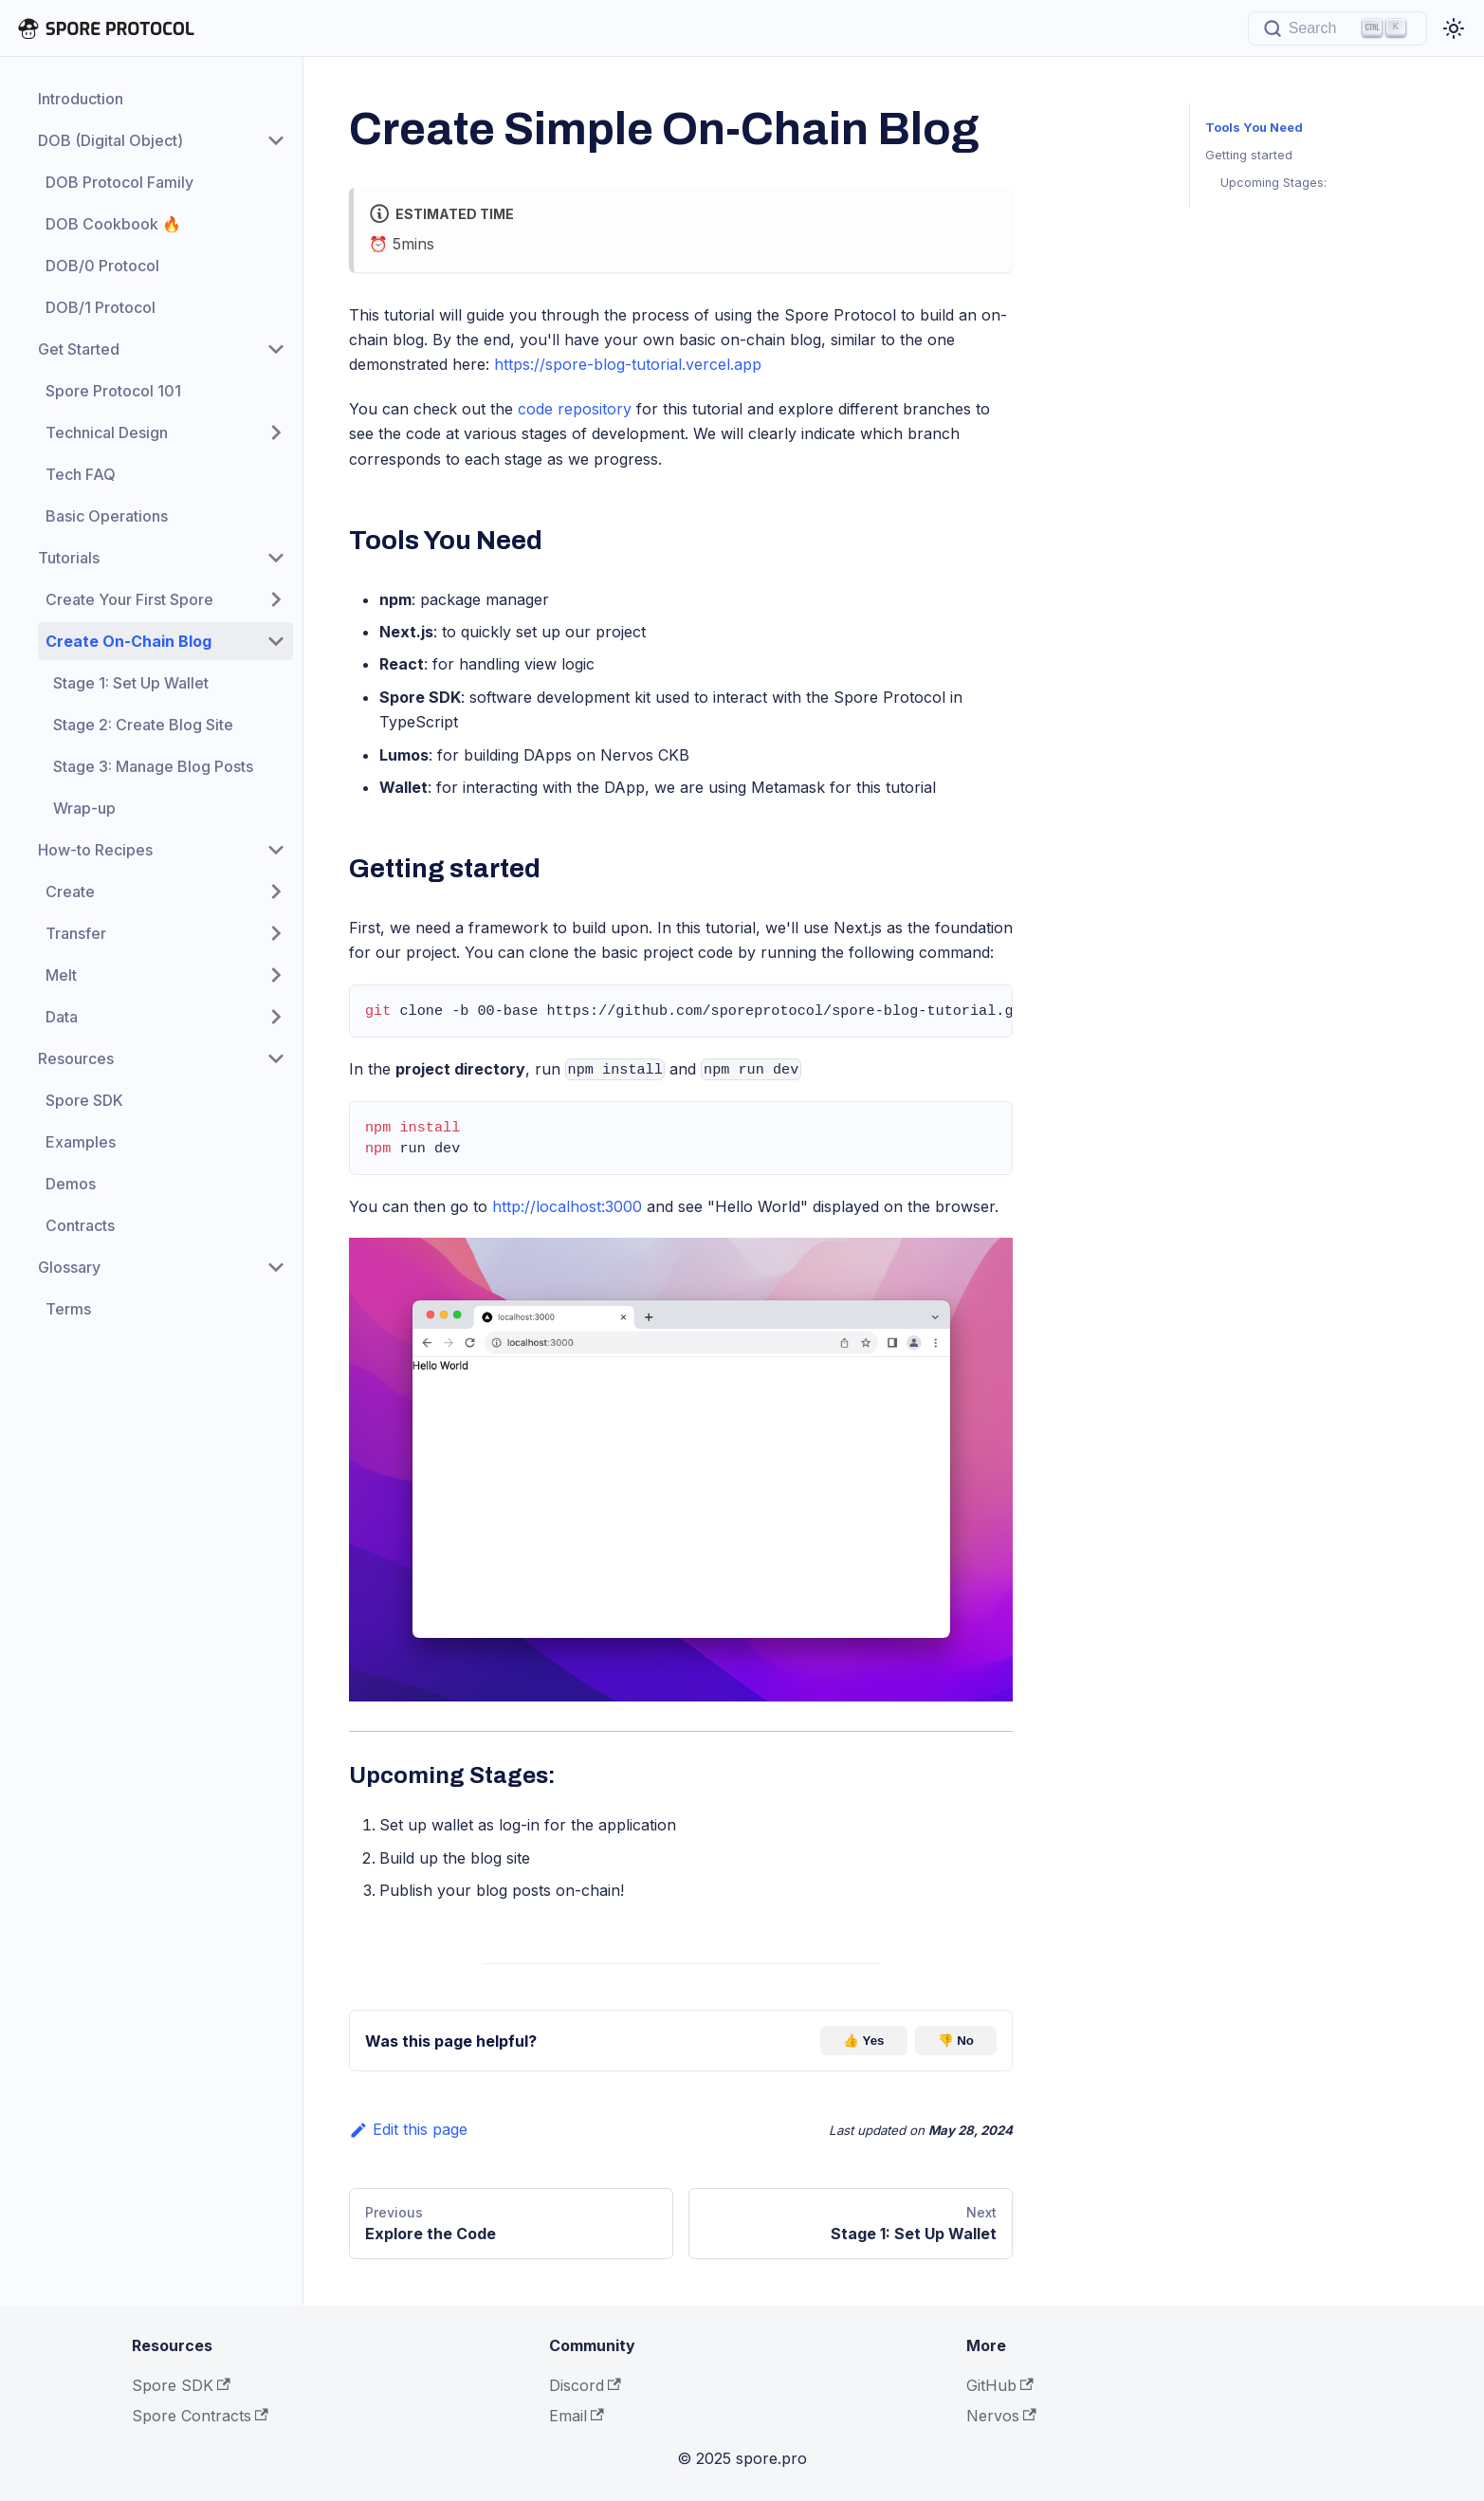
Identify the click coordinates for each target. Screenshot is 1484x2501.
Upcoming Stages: (1273, 182)
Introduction (80, 98)
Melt (61, 974)
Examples (81, 1141)
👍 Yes (863, 2040)
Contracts (80, 1225)
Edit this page (408, 2129)
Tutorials (69, 557)
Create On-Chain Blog (128, 641)
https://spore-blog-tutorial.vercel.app (627, 364)
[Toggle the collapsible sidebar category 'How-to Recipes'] (276, 850)
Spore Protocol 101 (113, 390)
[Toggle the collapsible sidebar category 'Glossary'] (276, 1267)
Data (62, 1016)
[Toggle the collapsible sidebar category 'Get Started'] (276, 349)
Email (576, 2415)
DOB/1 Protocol (101, 307)
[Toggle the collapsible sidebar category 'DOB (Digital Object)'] (276, 140)
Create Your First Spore (129, 599)
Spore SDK (84, 1100)
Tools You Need (1251, 127)
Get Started (78, 349)
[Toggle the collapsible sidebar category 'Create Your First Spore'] (276, 599)
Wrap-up (84, 808)
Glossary (69, 1267)
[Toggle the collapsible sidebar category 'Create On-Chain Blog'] (276, 641)
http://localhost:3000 (567, 1206)
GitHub (1000, 2385)
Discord (585, 2385)
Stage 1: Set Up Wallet (131, 682)
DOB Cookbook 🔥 (113, 223)
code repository (575, 408)
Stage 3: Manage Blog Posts (153, 766)
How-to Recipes (95, 849)
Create (70, 891)
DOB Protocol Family (119, 182)
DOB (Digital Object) (110, 140)
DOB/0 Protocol (102, 265)
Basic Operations (107, 515)
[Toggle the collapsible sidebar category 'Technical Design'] (276, 432)
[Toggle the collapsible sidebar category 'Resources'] (276, 1058)
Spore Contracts (200, 2415)
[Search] (1337, 28)
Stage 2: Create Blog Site (143, 724)
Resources (76, 1058)
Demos (71, 1183)
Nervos (1001, 2415)
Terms (68, 1308)
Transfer (76, 933)
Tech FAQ (81, 474)
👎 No (956, 2040)
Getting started (1248, 155)
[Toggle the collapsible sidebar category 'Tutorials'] (276, 558)
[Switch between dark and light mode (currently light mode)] (1453, 28)
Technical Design (107, 432)
